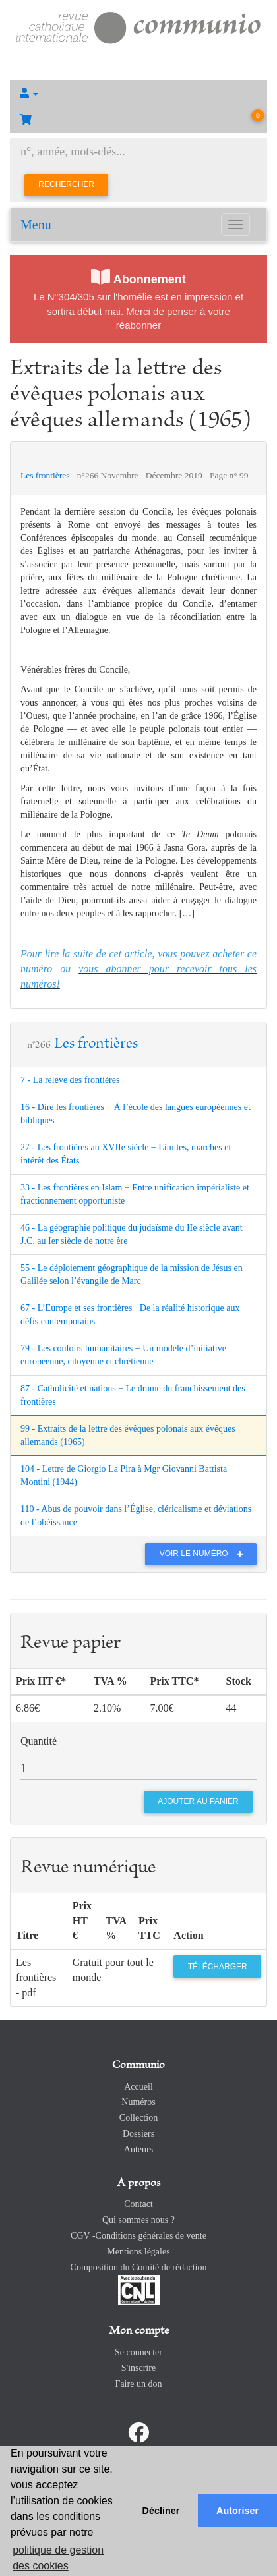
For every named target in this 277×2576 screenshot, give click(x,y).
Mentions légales (138, 2251)
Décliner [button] (161, 2511)
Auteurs (138, 2149)
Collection (138, 2118)
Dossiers (138, 2134)
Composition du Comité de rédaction (139, 2267)
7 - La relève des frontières (69, 1080)
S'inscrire (138, 2368)
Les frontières (46, 475)
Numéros (138, 2102)
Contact (138, 2204)
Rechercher (66, 184)
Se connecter (138, 2352)
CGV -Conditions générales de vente (138, 2236)
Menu (35, 224)
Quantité (38, 1741)
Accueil (138, 2087)
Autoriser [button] (237, 2511)
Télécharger (217, 1966)
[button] (138, 93)
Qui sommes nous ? (138, 2220)
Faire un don (138, 2384)
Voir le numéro (205, 1553)
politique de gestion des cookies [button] (58, 2557)
